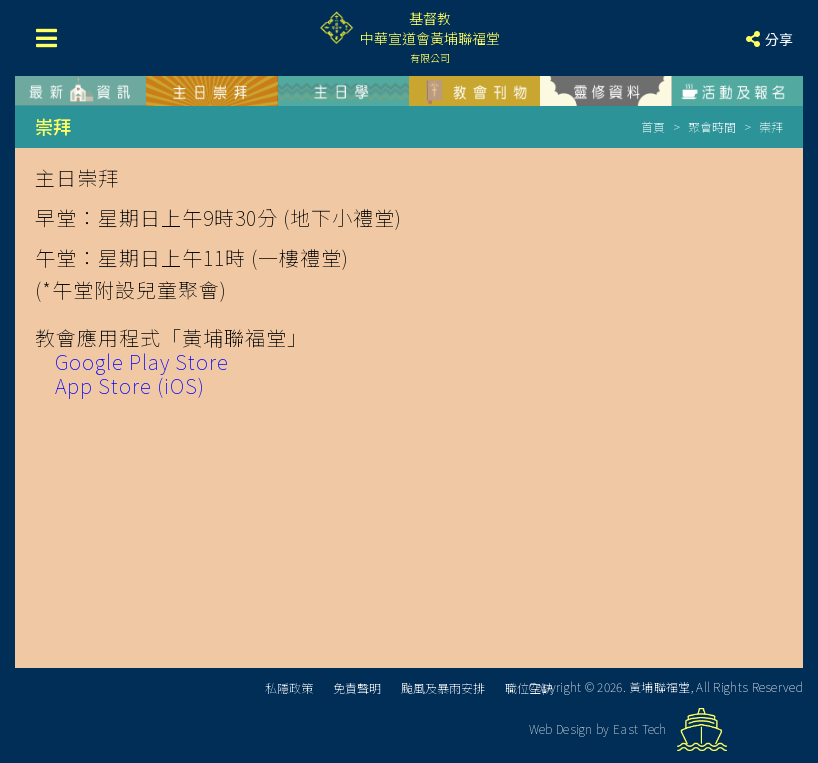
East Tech (640, 728)
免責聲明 (357, 687)
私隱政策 (289, 687)
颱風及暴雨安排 (443, 687)
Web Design (561, 728)
